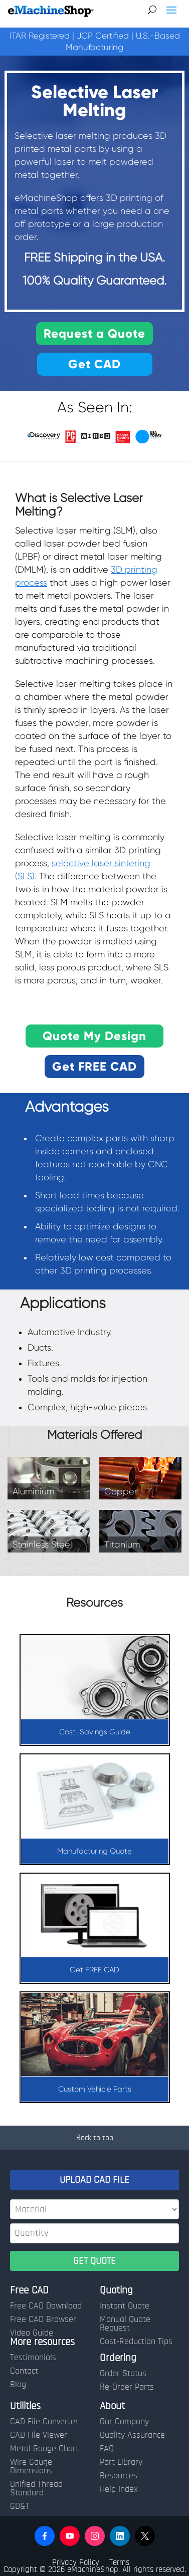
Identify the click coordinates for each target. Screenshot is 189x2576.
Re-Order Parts (127, 2387)
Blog (18, 2384)
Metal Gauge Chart (44, 2448)
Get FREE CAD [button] (94, 1066)
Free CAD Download (46, 2305)
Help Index (118, 2489)
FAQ (107, 2448)
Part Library (121, 2462)
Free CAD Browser (43, 2319)
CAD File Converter (44, 2421)
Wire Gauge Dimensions (31, 2466)
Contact (24, 2371)
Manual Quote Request (125, 2324)
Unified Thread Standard (36, 2488)
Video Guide (31, 2333)
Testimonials (33, 2357)
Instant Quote (124, 2305)
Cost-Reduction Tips (136, 2341)
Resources (118, 2475)
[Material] (94, 2209)
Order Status (123, 2373)
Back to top (94, 2138)
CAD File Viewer (38, 2435)
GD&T (20, 2506)
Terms (119, 2562)
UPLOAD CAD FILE (94, 2180)
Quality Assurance (132, 2435)
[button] (45, 2536)
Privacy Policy (75, 2562)
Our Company (124, 2421)
